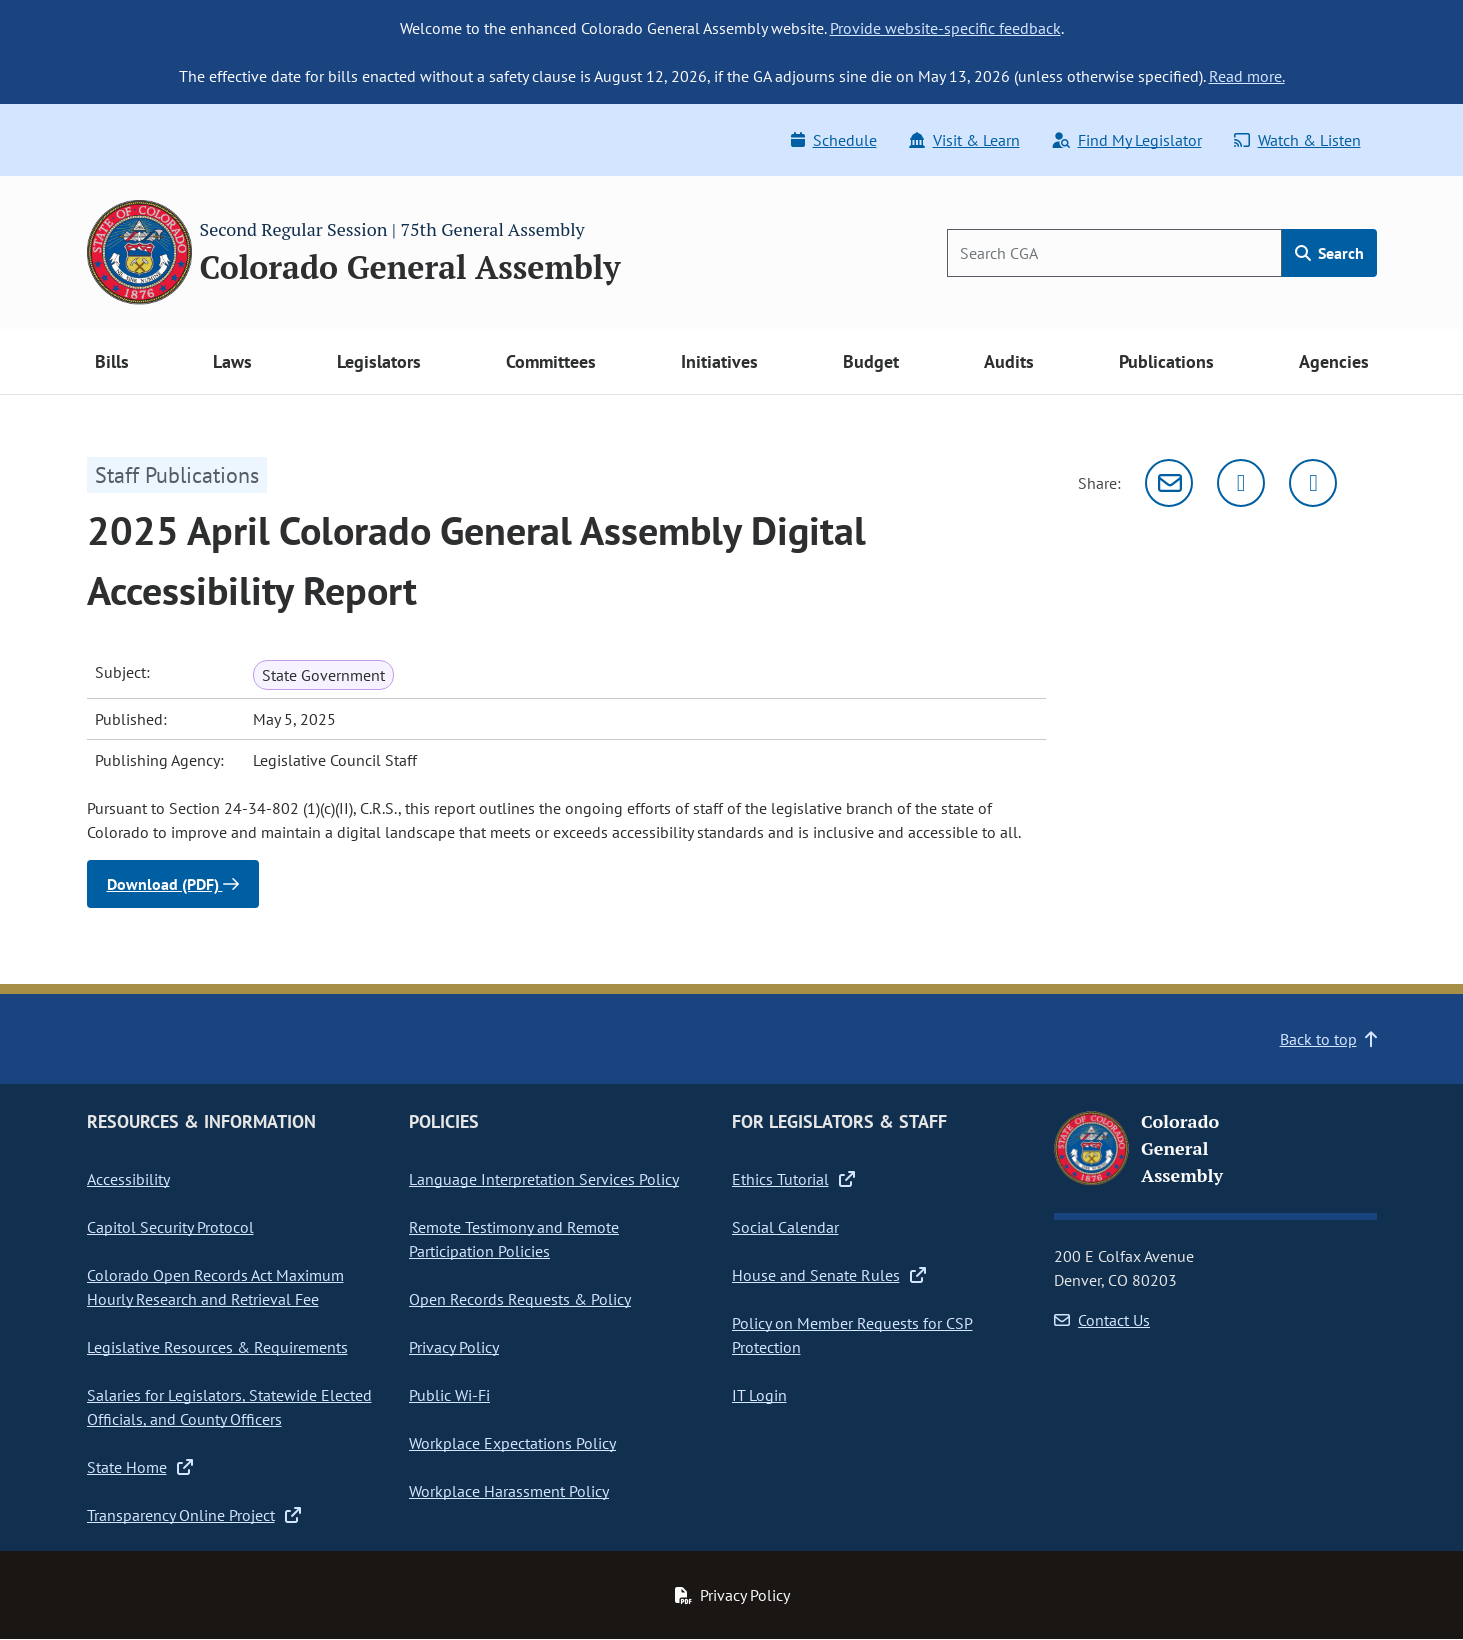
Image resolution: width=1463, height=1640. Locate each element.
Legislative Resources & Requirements (217, 1347)
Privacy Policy (454, 1347)
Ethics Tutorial (793, 1179)
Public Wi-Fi (449, 1395)
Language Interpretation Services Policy (544, 1179)
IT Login (759, 1395)
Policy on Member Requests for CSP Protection (852, 1335)
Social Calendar (785, 1227)
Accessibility (128, 1179)
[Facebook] (1313, 483)
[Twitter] (1241, 483)
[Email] (1169, 483)
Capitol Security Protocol (170, 1227)
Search (1329, 253)
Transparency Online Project (194, 1515)
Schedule (834, 140)
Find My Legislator (1127, 140)
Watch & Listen (1297, 140)
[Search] (1114, 253)
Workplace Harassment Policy (509, 1491)
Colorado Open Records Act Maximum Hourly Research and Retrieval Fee (215, 1287)
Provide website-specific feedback (945, 28)
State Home (140, 1467)
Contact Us (1102, 1320)
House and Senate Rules (829, 1275)
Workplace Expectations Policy (512, 1443)
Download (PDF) (173, 884)
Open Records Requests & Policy (520, 1299)
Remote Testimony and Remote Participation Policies (514, 1239)
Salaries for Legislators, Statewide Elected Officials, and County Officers (229, 1407)
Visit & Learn (964, 140)
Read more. (1247, 76)
